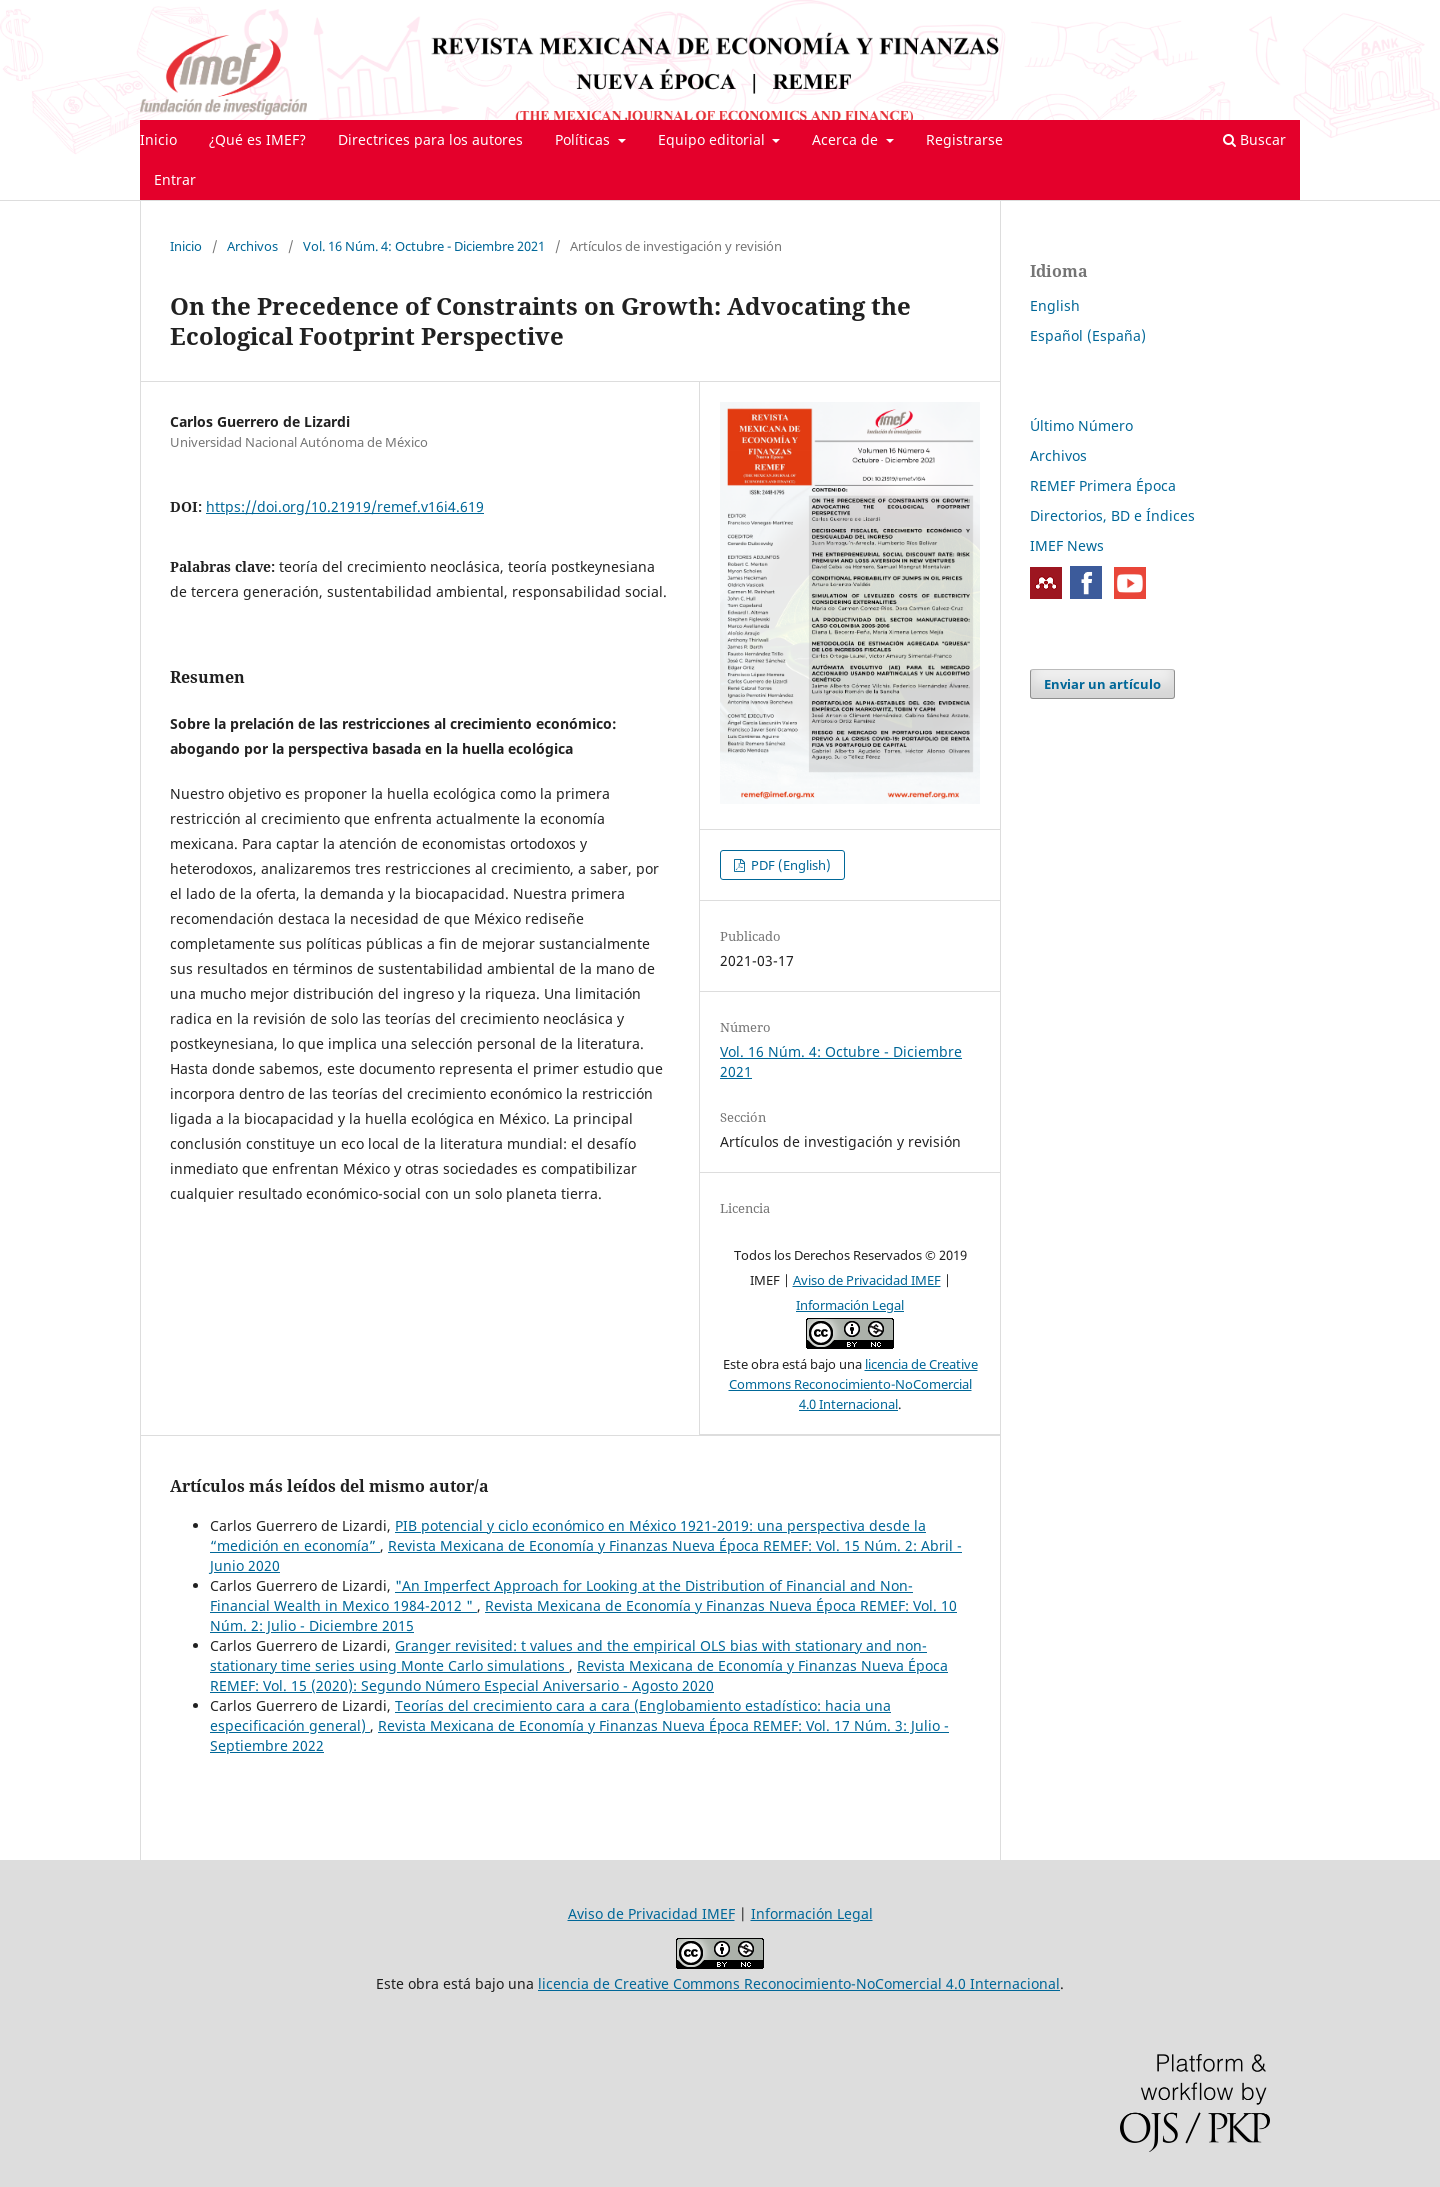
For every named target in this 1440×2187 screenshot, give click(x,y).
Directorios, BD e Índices (1112, 515)
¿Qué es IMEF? (257, 139)
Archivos (252, 246)
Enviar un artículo (1102, 684)
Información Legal (850, 1305)
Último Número (1081, 425)
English (1055, 305)
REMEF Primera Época (1103, 485)
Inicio (158, 139)
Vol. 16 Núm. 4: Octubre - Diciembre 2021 (424, 246)
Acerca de (847, 139)
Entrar (175, 179)
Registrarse (964, 139)
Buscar (1254, 139)
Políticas (584, 139)
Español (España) (1088, 335)
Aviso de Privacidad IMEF (867, 1280)
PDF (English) (789, 865)
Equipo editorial (713, 139)
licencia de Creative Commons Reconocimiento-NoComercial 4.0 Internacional (853, 1384)
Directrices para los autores (430, 139)
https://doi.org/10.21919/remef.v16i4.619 (345, 506)
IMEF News (1067, 545)
